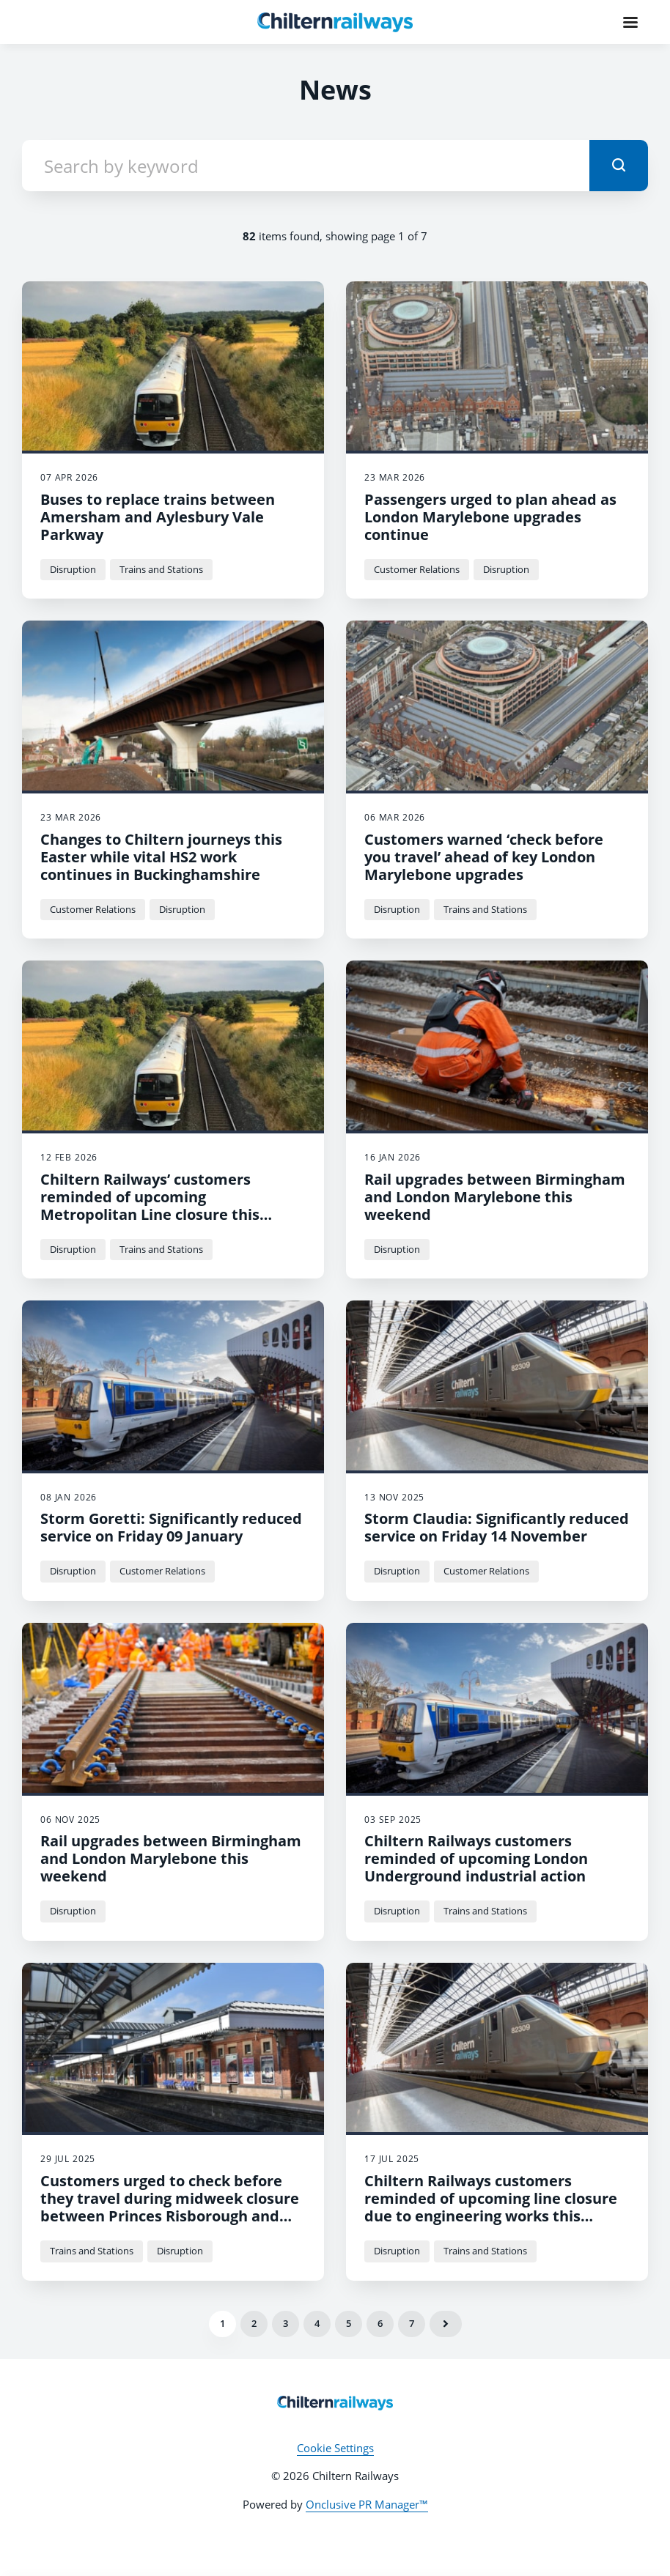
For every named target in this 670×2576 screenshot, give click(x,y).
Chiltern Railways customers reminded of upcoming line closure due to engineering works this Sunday (490, 2207)
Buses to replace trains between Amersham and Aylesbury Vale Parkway (157, 516)
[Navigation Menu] (630, 22)
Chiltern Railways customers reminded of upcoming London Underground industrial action (476, 1858)
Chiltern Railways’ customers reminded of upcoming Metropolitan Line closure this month (149, 1205)
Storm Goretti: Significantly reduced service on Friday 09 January (171, 1527)
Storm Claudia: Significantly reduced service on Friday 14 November (496, 1527)
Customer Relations (417, 569)
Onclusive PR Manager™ (367, 2504)
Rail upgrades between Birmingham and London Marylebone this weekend (494, 1196)
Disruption (73, 569)
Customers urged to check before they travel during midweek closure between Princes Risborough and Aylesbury (169, 2207)
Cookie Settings (335, 2447)
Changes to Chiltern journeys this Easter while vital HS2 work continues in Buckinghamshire (161, 856)
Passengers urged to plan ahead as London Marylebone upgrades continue (490, 516)
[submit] (618, 165)
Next (446, 2324)
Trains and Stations (161, 569)
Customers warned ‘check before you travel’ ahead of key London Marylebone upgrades (483, 856)
